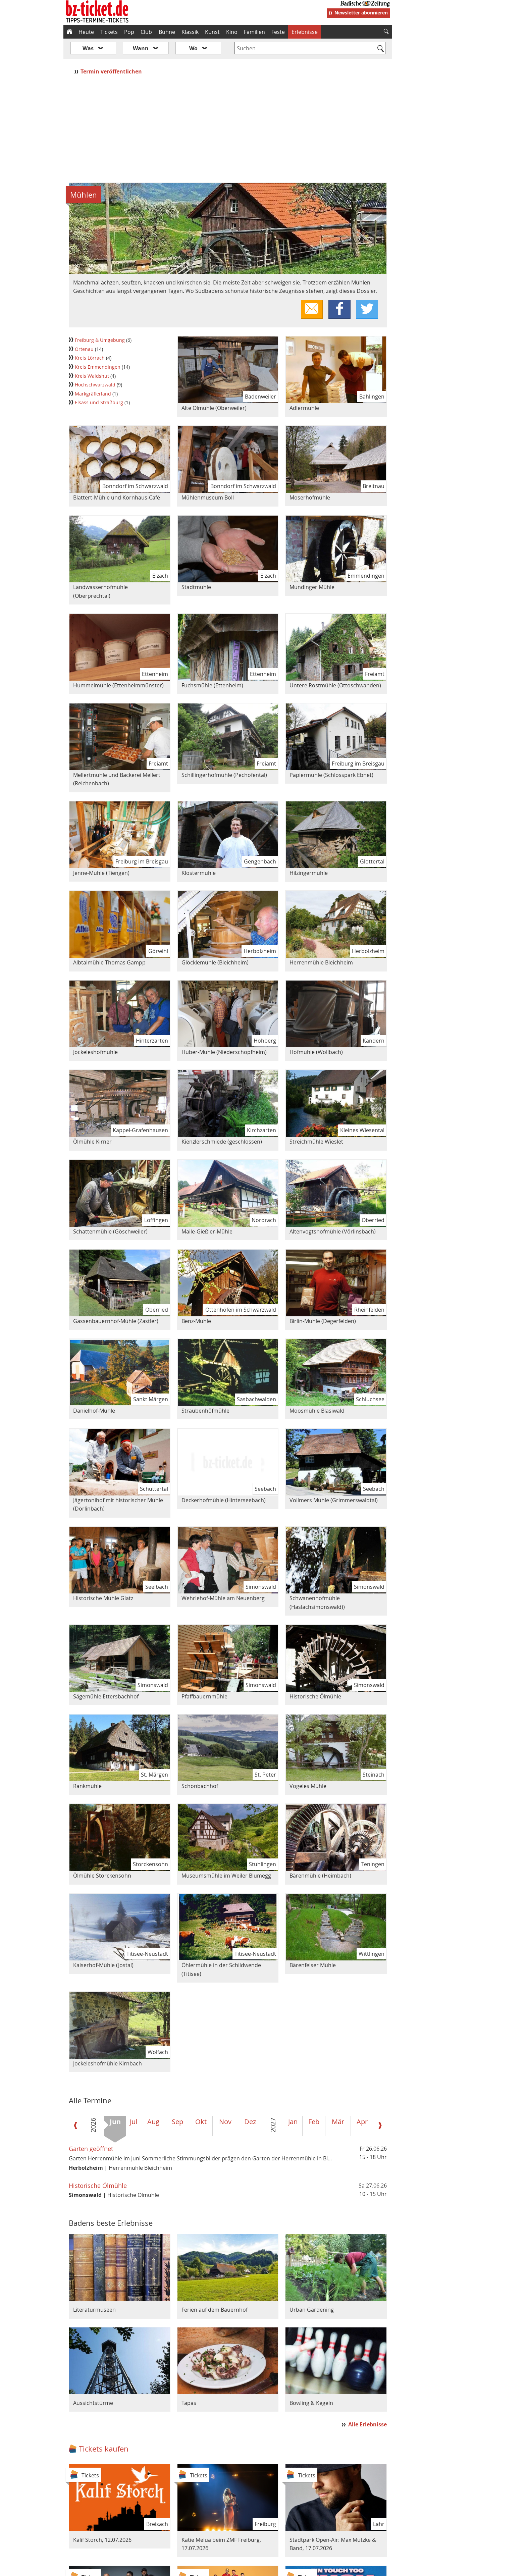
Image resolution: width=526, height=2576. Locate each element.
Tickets (109, 32)
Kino (232, 32)
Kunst (212, 32)
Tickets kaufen (103, 2428)
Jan (293, 2102)
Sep (177, 2102)
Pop (129, 32)
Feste (278, 32)
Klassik (190, 32)
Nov (225, 2102)
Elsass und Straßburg (99, 383)
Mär (338, 2102)
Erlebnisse (305, 32)
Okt (201, 2102)
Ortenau (85, 329)
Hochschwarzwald (96, 365)
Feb (313, 2102)
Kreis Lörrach (90, 338)
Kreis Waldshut (92, 356)
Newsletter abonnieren (361, 12)
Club (146, 32)
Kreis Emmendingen (98, 347)
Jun (115, 2102)
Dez (250, 2102)
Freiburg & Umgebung (100, 320)
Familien (254, 32)
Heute (86, 32)
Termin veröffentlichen (112, 51)
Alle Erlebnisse (367, 2404)
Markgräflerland (93, 374)
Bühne (167, 32)
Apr (362, 2102)
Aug (153, 2102)
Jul (133, 2102)
